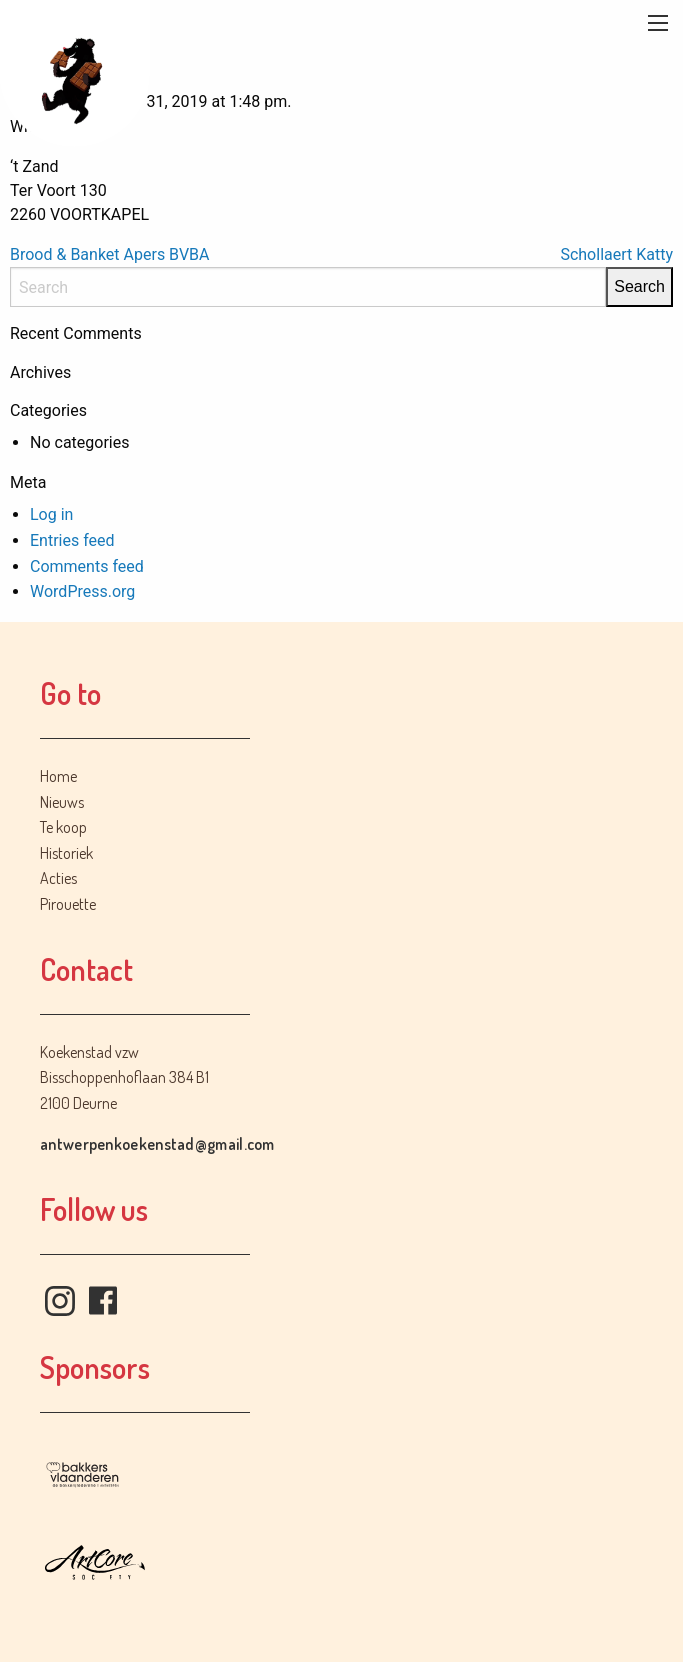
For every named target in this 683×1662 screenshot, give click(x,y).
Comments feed (87, 566)
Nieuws (62, 802)
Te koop (63, 827)
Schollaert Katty (616, 254)
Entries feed (72, 540)
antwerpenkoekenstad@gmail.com (157, 1144)
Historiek (66, 853)
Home (58, 776)
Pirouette (68, 904)
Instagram (60, 1301)
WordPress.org (82, 591)
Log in (51, 514)
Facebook (103, 1301)
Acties (58, 878)
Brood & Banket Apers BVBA (109, 254)
